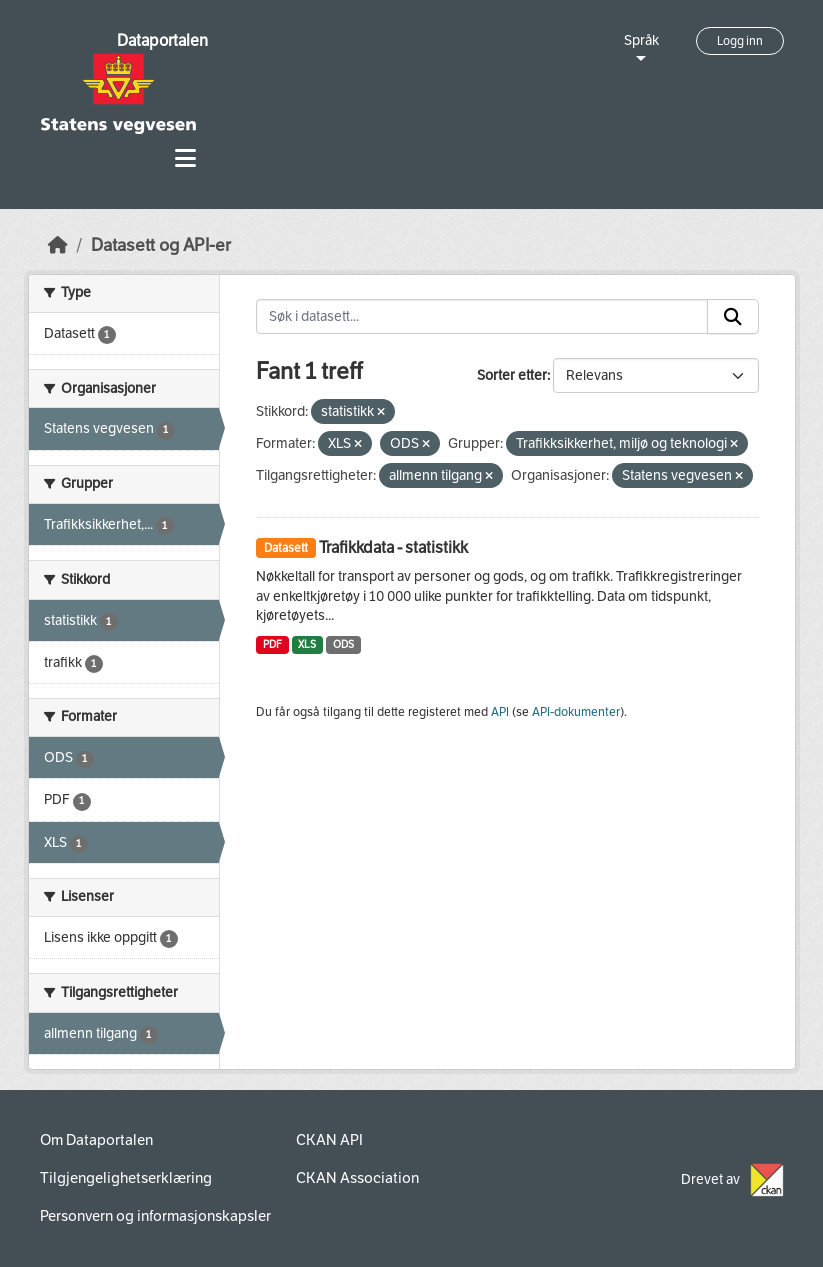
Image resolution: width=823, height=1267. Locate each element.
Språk (641, 40)
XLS (307, 644)
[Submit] (733, 317)
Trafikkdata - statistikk (393, 547)
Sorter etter (512, 375)
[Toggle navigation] (185, 158)
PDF (272, 644)
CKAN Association (357, 1178)
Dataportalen (162, 40)
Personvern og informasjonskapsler (155, 1216)
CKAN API (329, 1140)
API (500, 712)
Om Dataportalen (96, 1140)
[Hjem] (58, 245)
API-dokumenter (576, 712)
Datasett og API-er (161, 245)
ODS (343, 644)
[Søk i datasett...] (482, 317)
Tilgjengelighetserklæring (126, 1178)
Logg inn (740, 41)
